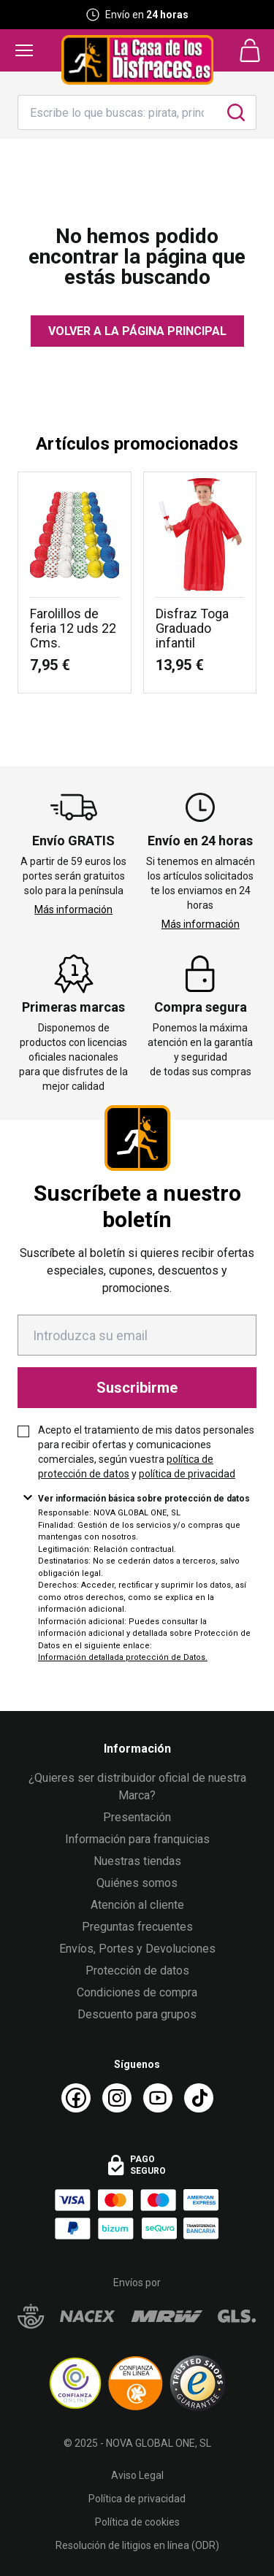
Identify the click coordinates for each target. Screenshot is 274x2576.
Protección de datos (137, 1970)
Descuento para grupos (137, 2014)
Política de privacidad (137, 2498)
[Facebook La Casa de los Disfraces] (76, 2097)
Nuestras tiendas (137, 1861)
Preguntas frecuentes (137, 1927)
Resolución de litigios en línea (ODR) (137, 2545)
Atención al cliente (137, 1905)
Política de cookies (137, 2522)
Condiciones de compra (137, 1992)
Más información (73, 909)
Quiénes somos (137, 1883)
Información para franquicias (137, 1839)
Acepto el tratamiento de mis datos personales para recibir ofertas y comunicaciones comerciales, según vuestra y (146, 1452)
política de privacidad (187, 1474)
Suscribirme (137, 1387)
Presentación (137, 1817)
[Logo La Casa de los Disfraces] (137, 60)
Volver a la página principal (137, 331)
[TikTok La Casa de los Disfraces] (198, 2097)
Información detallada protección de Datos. (123, 1657)
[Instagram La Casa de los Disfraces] (117, 2097)
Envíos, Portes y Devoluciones (137, 1949)
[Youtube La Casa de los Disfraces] (157, 2097)
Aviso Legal (137, 2475)
